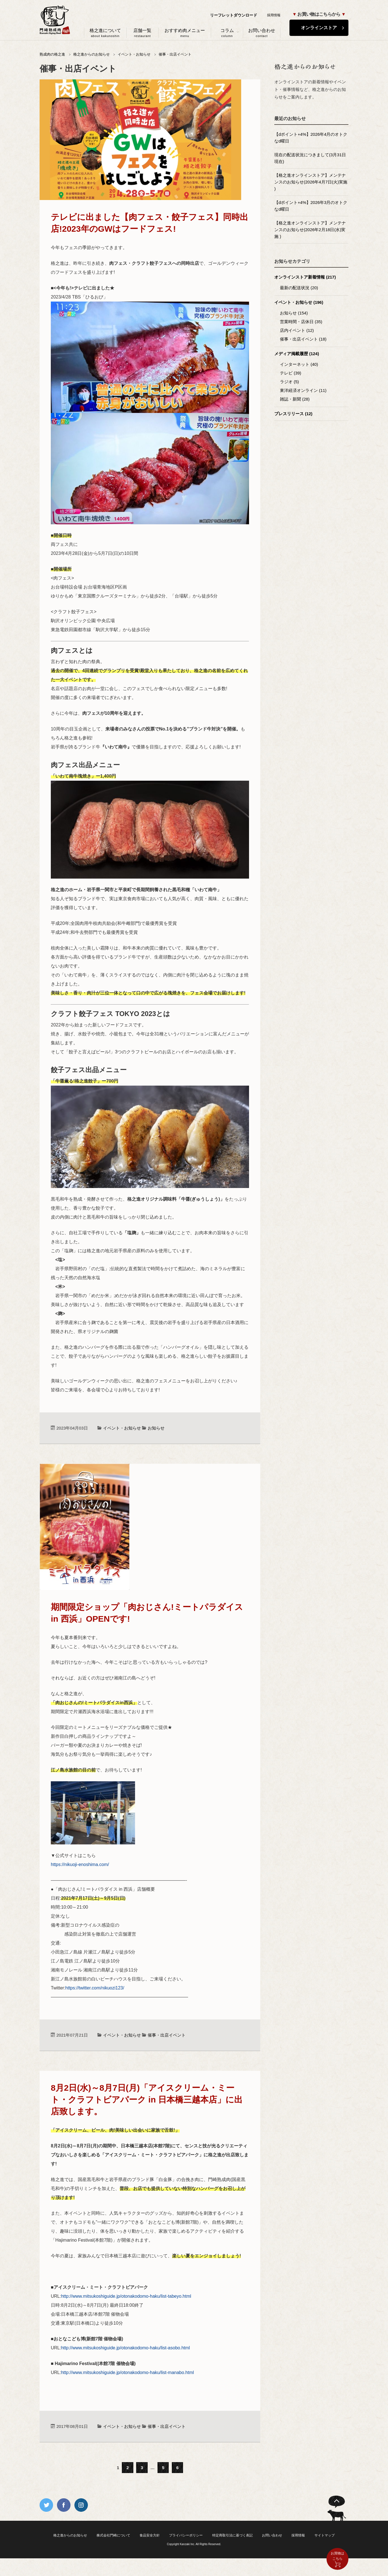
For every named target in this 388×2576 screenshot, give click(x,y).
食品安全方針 (150, 2535)
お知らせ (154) (294, 313)
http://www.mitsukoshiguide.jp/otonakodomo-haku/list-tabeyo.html (126, 2296)
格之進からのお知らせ (91, 54)
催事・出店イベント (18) (303, 339)
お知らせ (156, 1428)
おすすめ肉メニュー (184, 33)
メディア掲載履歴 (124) (296, 353)
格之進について (105, 33)
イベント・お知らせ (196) (298, 302)
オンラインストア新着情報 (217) (305, 277)
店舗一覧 (142, 33)
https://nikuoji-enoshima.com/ (80, 1864)
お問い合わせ (261, 33)
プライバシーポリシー (186, 2535)
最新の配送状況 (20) (299, 287)
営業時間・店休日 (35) (301, 321)
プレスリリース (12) (293, 413)
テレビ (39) (290, 373)
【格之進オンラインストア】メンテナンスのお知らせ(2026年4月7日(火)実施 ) (310, 182)
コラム (227, 33)
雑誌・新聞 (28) (295, 399)
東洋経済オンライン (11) (303, 390)
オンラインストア (319, 27)
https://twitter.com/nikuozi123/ (94, 1988)
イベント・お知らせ (134, 54)
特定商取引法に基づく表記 (232, 2535)
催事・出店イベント (175, 54)
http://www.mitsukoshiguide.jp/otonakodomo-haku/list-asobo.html (125, 2347)
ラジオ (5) (289, 381)
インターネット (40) (299, 364)
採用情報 (273, 15)
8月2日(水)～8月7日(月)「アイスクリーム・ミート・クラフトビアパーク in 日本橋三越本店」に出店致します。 (147, 2099)
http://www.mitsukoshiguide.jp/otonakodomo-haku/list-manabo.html (127, 2372)
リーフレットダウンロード (233, 15)
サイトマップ (324, 2535)
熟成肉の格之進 (52, 54)
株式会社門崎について (113, 2535)
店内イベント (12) (297, 330)
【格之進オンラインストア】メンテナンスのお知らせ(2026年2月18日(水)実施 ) (310, 229)
